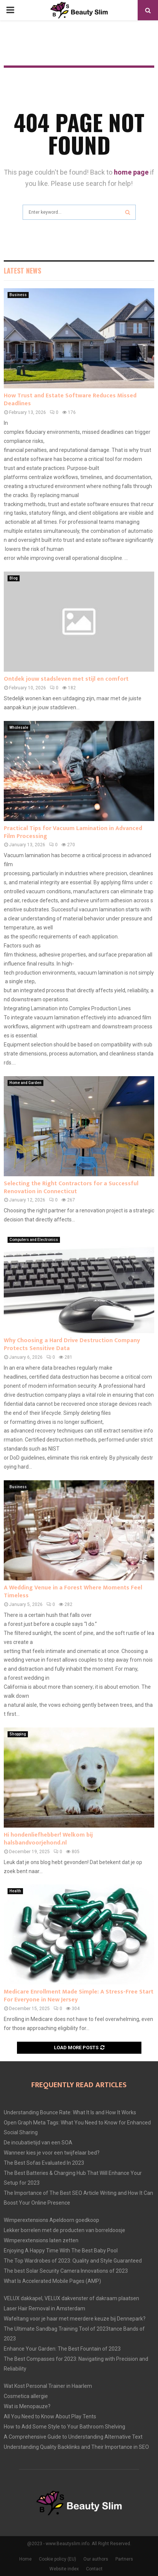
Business (18, 295)
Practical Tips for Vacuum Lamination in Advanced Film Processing (73, 832)
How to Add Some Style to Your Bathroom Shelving (64, 2427)
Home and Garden (25, 1083)
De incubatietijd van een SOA (38, 2143)
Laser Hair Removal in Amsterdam (44, 2308)
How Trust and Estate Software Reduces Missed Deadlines (70, 400)
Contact (94, 2568)
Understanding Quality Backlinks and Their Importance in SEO (76, 2447)
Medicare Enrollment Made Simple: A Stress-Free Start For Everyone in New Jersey (78, 1996)
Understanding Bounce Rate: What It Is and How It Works (70, 2112)
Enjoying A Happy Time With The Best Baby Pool (61, 2251)
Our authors (95, 2559)
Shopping (17, 1734)
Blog (13, 578)
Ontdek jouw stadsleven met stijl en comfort (66, 679)
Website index (64, 2568)
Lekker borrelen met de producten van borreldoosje (64, 2230)
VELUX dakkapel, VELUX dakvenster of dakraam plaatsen (71, 2298)
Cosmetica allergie (26, 2396)
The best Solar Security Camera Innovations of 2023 (66, 2271)
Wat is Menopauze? (27, 2406)
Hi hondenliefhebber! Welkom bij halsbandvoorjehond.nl (48, 1839)
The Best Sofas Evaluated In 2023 (44, 2163)
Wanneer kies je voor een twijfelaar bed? (52, 2153)
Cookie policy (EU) (57, 2559)
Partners (124, 2559)
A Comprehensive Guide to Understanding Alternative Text (73, 2437)
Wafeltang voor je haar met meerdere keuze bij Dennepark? (75, 2319)
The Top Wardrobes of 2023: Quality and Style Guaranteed (73, 2261)
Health (15, 1891)
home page (131, 172)
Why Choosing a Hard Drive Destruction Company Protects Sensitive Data (72, 1344)
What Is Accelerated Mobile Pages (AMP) (52, 2281)
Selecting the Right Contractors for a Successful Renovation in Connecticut (71, 1188)
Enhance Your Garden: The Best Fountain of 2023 (62, 2349)
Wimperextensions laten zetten (41, 2240)
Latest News (22, 270)
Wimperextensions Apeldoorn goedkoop (51, 2220)
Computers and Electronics (33, 1240)
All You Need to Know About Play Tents (50, 2416)
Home (25, 2559)
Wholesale (18, 727)
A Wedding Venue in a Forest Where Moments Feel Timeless (73, 1592)
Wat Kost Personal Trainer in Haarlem (48, 2386)
